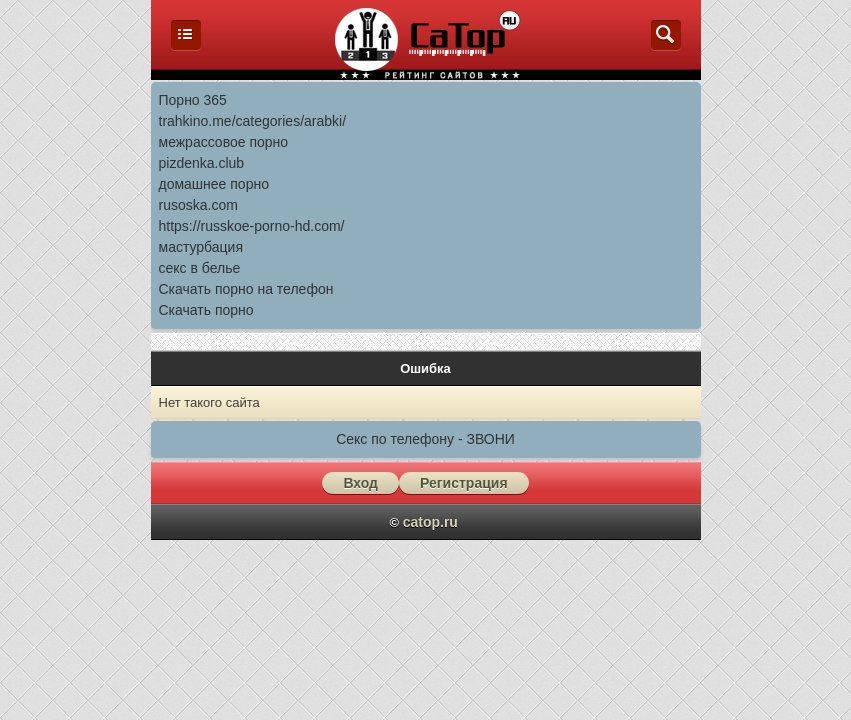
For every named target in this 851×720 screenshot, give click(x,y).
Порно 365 (193, 100)
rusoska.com (198, 205)
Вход (360, 483)
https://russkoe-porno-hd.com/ (252, 226)
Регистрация (464, 483)
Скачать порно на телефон (246, 289)
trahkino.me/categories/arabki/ (253, 121)
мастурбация (201, 247)
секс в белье (200, 268)
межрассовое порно (224, 142)
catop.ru (430, 522)
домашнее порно (214, 184)
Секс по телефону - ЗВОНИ (425, 439)
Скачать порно (206, 310)
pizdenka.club (202, 163)
